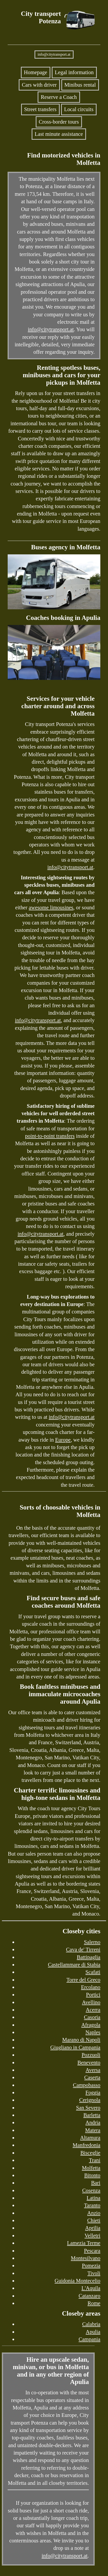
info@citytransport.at (54, 54)
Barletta (91, 2115)
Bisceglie (90, 2153)
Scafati (92, 1972)
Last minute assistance (59, 134)
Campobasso (86, 2085)
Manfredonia (86, 2145)
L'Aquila (90, 2288)
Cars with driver (39, 85)
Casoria (92, 2017)
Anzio (93, 2213)
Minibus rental (80, 85)
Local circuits (78, 109)
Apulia (93, 2332)
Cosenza (91, 2190)
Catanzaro (89, 2296)
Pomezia (91, 2266)
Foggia (92, 2093)
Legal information (74, 72)
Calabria (91, 2324)
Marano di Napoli (81, 2040)
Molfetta (91, 2168)
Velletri (92, 2236)
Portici (93, 1995)
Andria (92, 2123)
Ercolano (90, 1987)
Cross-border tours (59, 122)
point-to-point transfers (50, 1136)
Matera (92, 2130)
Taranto (92, 2205)
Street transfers (40, 109)
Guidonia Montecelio (77, 2281)
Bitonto (92, 2175)
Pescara (92, 2251)
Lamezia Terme (83, 2243)
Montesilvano (85, 2258)
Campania (89, 2339)
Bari (95, 2183)
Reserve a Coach (59, 97)
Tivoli (93, 2273)
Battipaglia (88, 1957)
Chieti (93, 2220)
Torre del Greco (83, 1980)
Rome (94, 2303)
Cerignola (89, 2100)
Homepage (35, 72)
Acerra (93, 2010)
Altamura (90, 2138)
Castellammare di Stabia (74, 1965)
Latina (93, 2198)
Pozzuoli (91, 2055)
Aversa (92, 2070)
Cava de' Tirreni (83, 1950)
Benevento (88, 2063)
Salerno (92, 1942)
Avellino (91, 2002)
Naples (92, 2032)
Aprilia (92, 2228)
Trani (94, 2160)
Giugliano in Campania (75, 2047)
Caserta (92, 2077)
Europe (63, 1440)
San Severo (88, 2108)
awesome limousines (51, 908)
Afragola (90, 2025)
